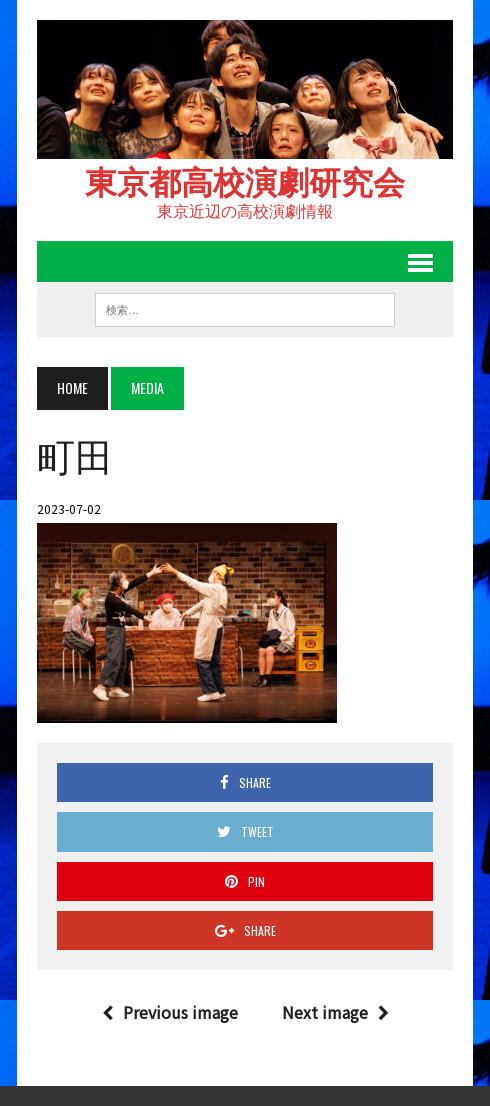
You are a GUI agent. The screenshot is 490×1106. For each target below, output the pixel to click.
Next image (335, 1012)
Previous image (170, 1012)
